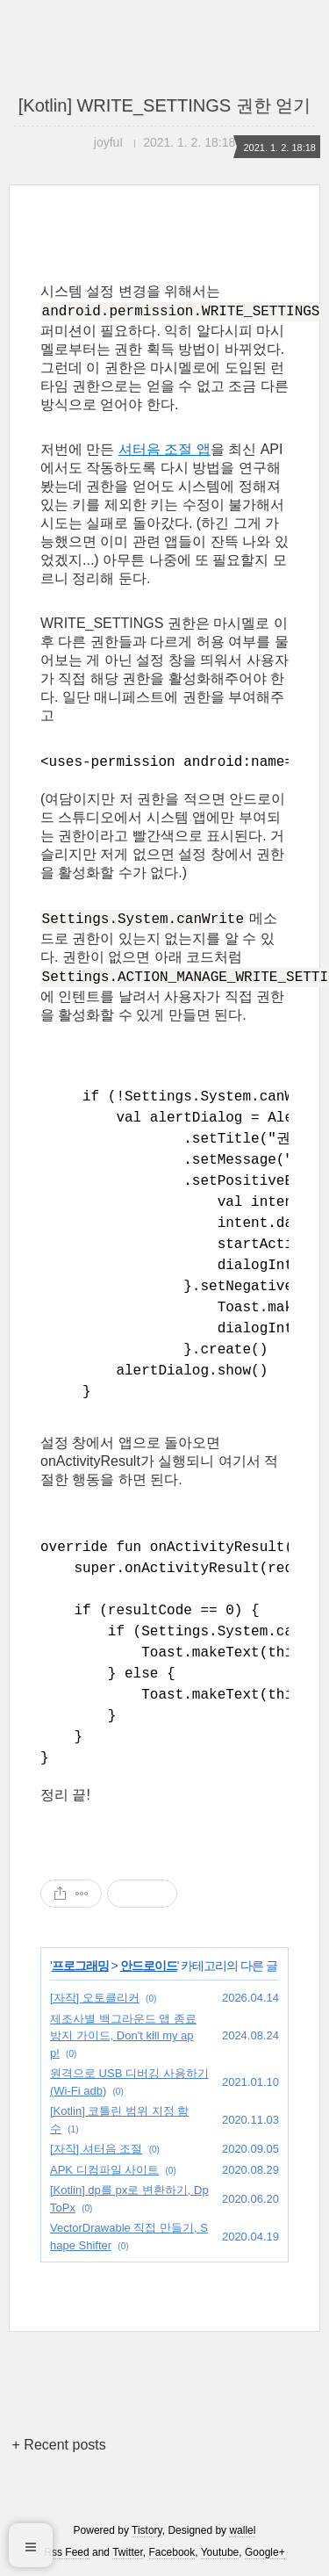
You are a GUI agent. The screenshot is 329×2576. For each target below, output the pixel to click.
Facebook (172, 2552)
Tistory (147, 2530)
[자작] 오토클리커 (94, 1997)
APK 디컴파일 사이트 (104, 2169)
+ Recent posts (59, 2444)
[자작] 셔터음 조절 (96, 2148)
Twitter (127, 2552)
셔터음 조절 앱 (164, 449)
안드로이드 (148, 1966)
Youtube (220, 2552)
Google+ (265, 2552)
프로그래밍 (80, 1966)
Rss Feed (66, 2552)
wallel (242, 2530)
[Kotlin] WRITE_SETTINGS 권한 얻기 (164, 105)
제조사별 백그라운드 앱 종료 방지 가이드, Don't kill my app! (123, 2036)
